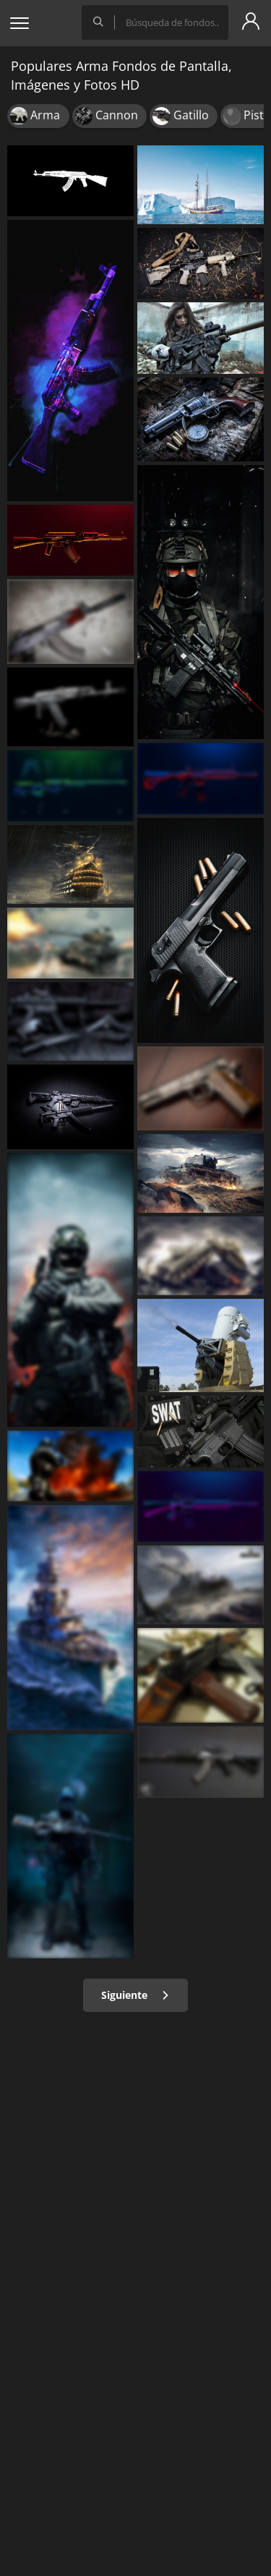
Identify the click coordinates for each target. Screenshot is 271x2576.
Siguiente (135, 1995)
